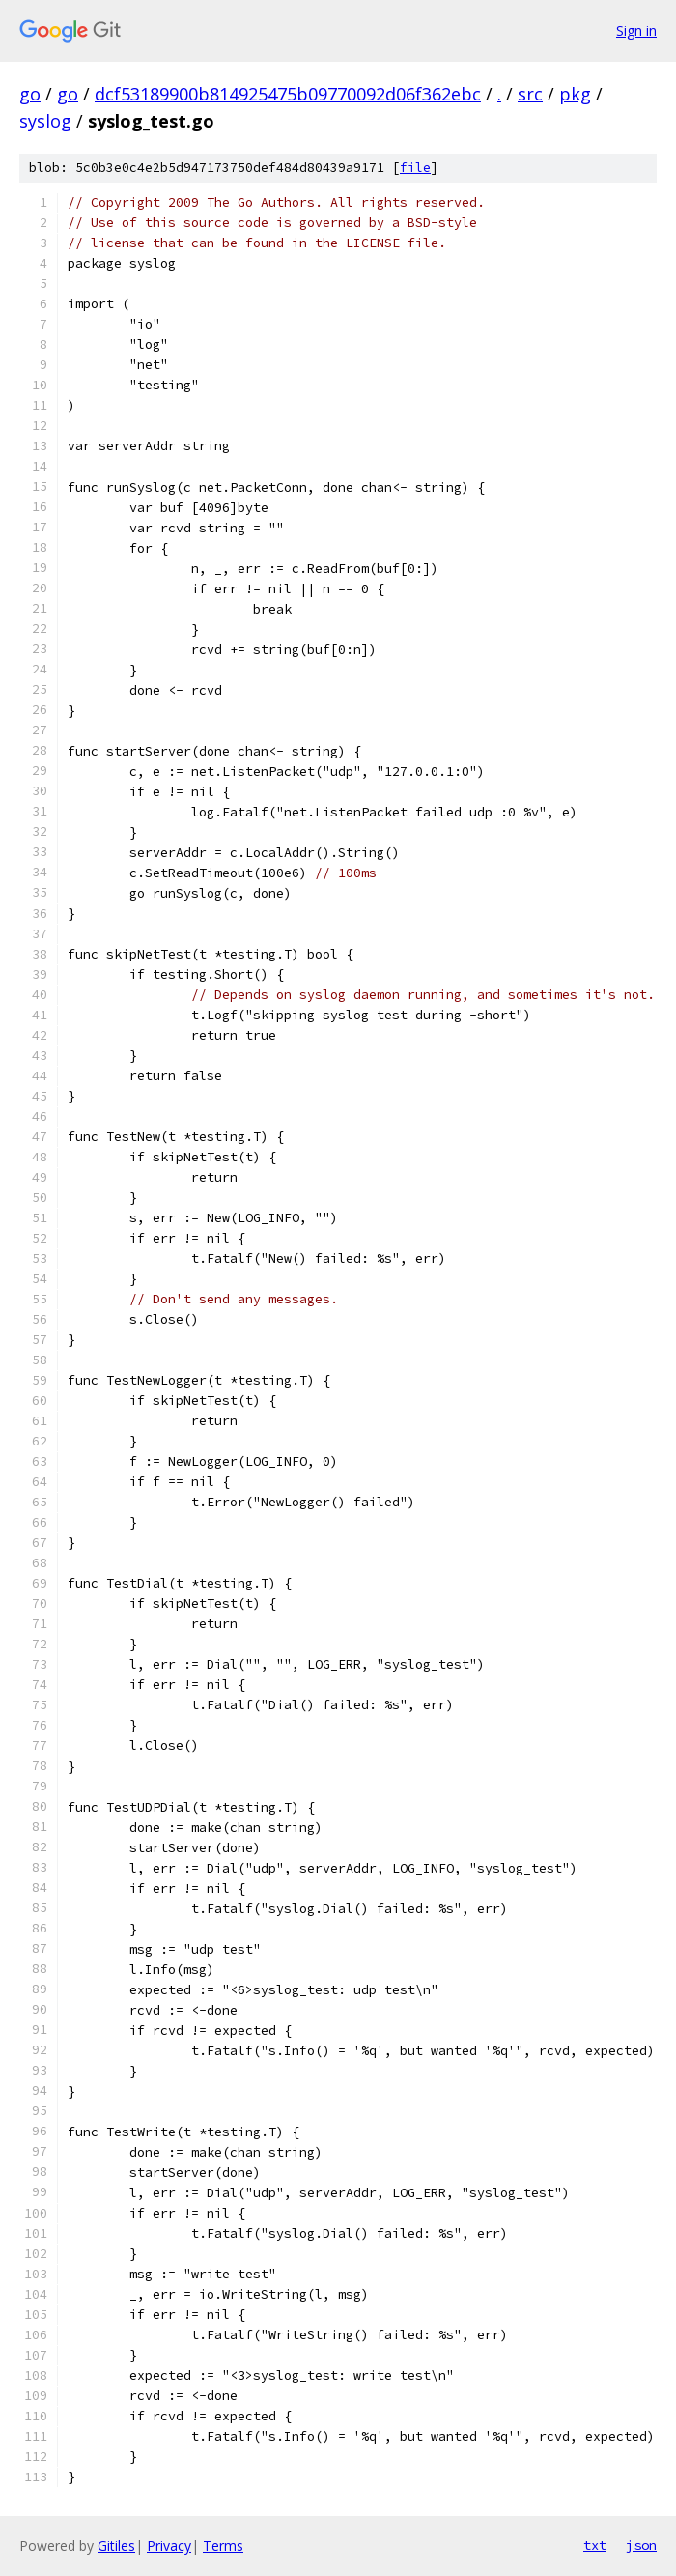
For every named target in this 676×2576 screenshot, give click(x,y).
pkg (575, 93)
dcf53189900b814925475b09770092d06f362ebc (288, 93)
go (30, 93)
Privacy (169, 2545)
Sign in (636, 30)
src (530, 93)
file (415, 167)
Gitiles (116, 2545)
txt (594, 2545)
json (641, 2545)
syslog (45, 120)
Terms (223, 2545)
